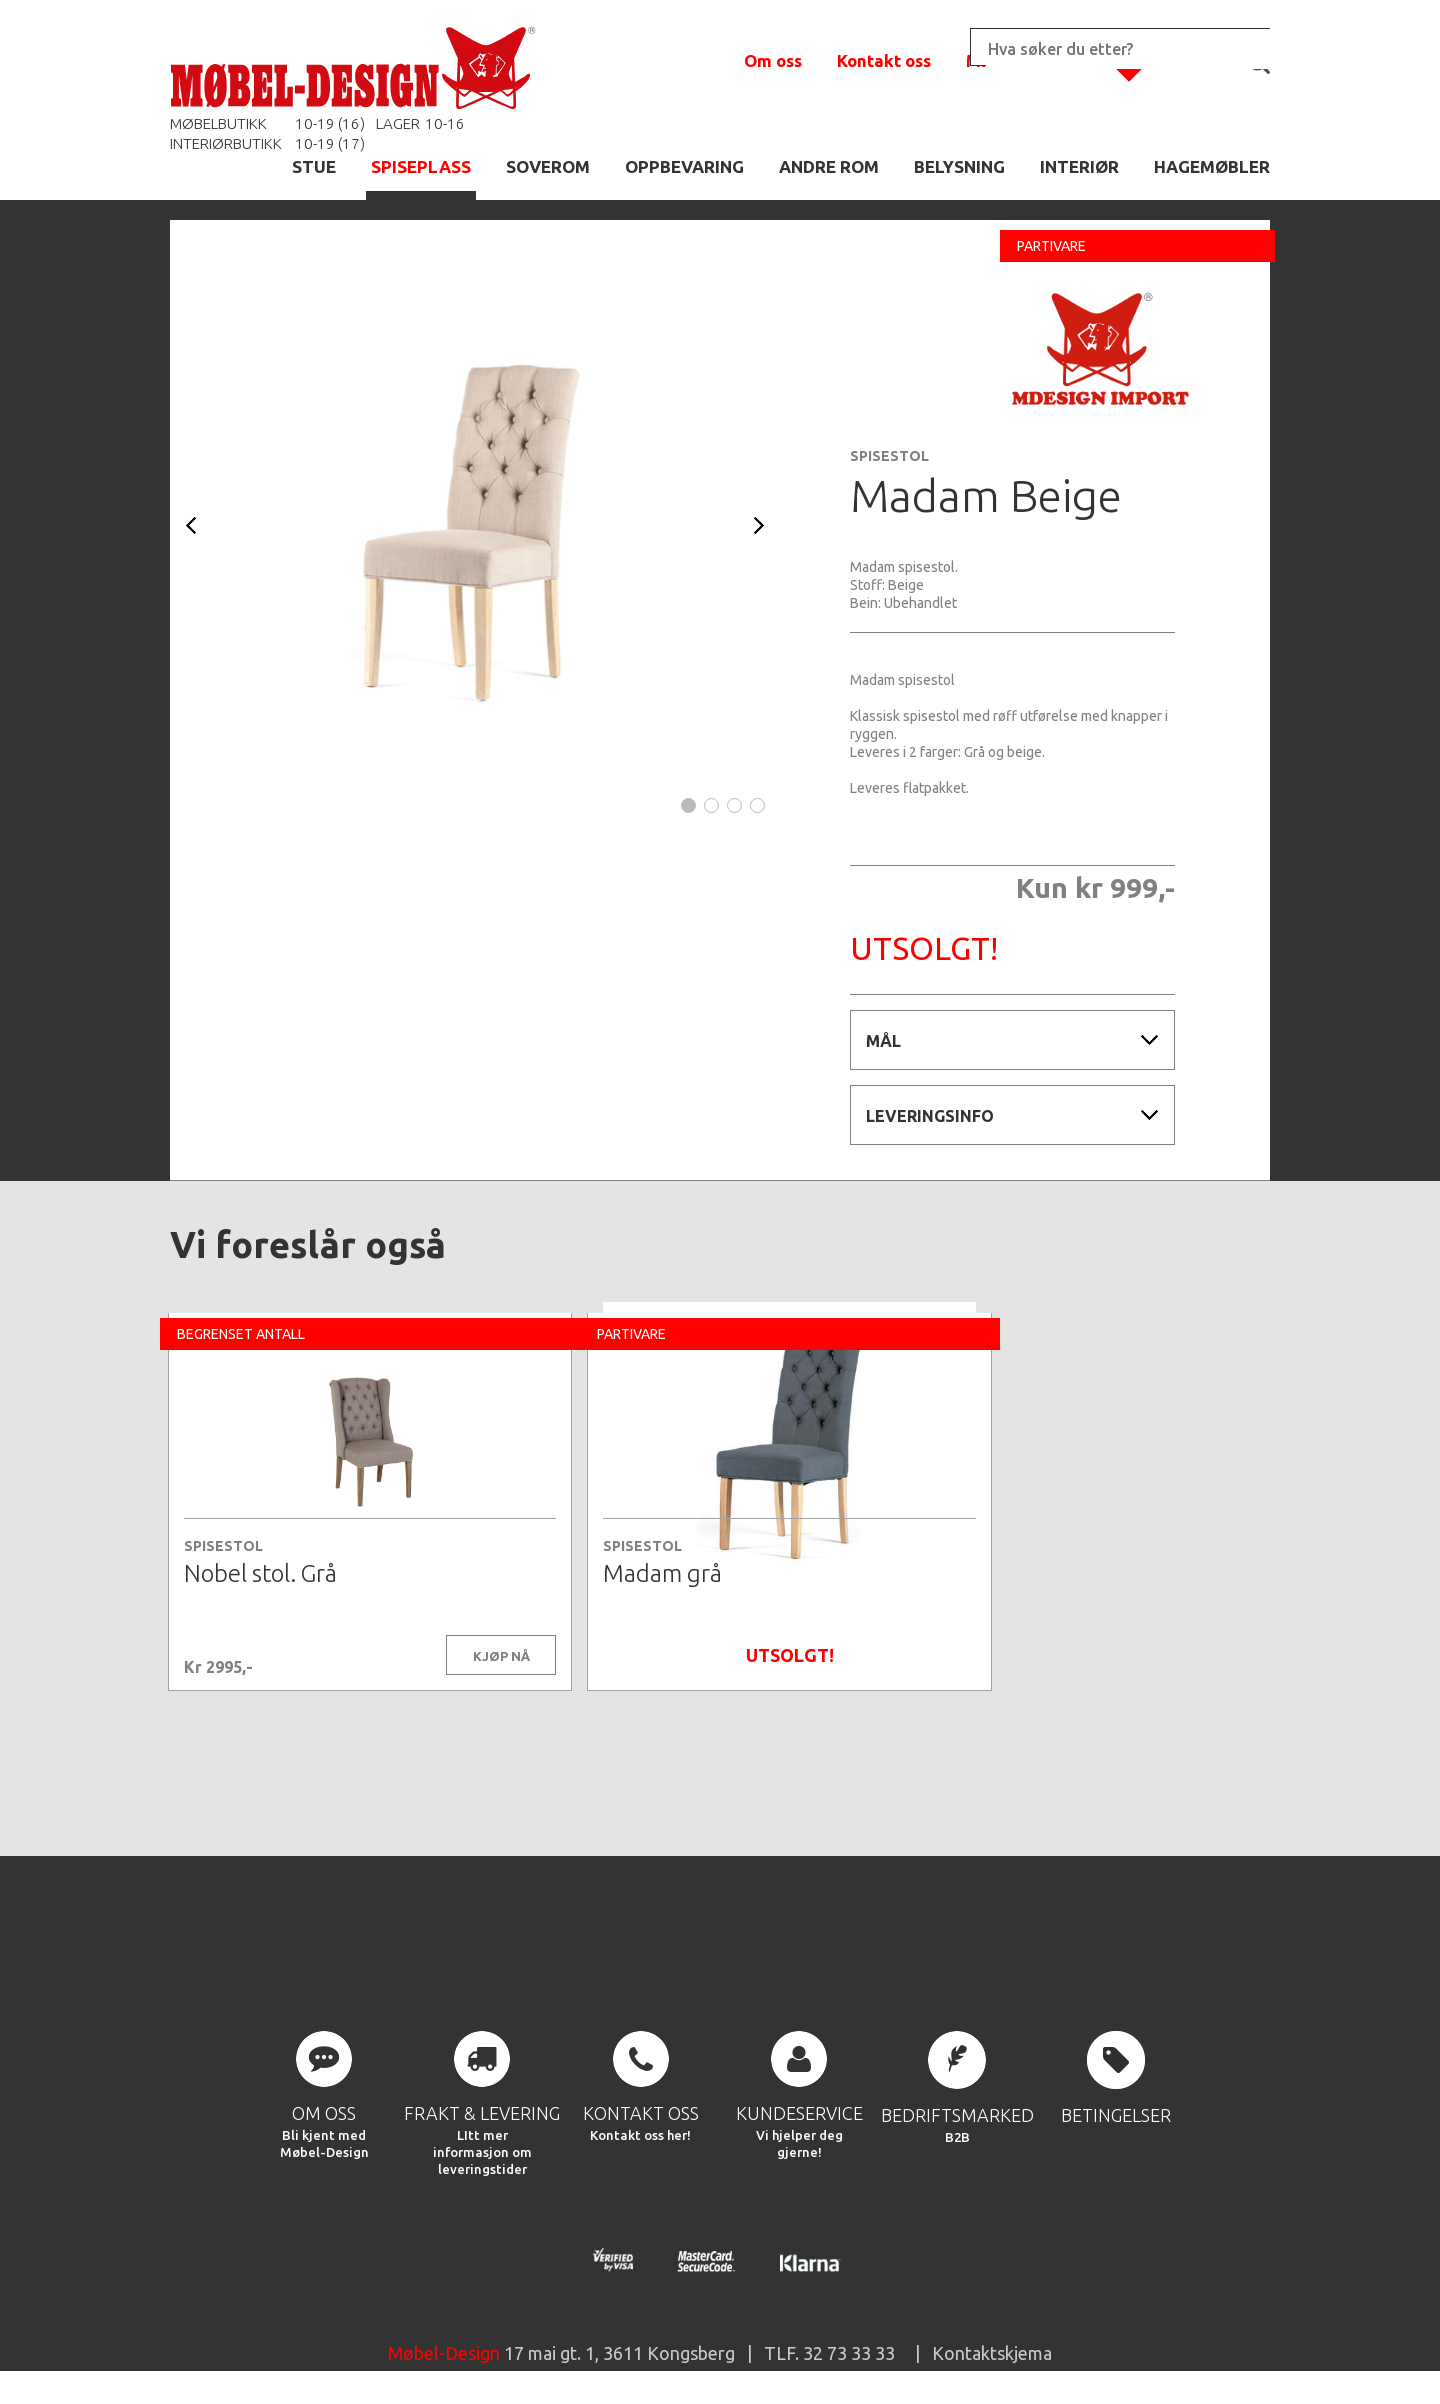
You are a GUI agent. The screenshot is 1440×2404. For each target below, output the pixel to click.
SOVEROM (548, 166)
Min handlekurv (1029, 60)
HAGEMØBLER (1212, 166)
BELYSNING (959, 166)
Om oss (773, 60)
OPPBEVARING (684, 166)
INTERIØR (1079, 166)
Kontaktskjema (992, 2358)
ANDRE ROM (829, 166)
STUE (314, 166)
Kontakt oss (884, 60)
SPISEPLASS (421, 166)
